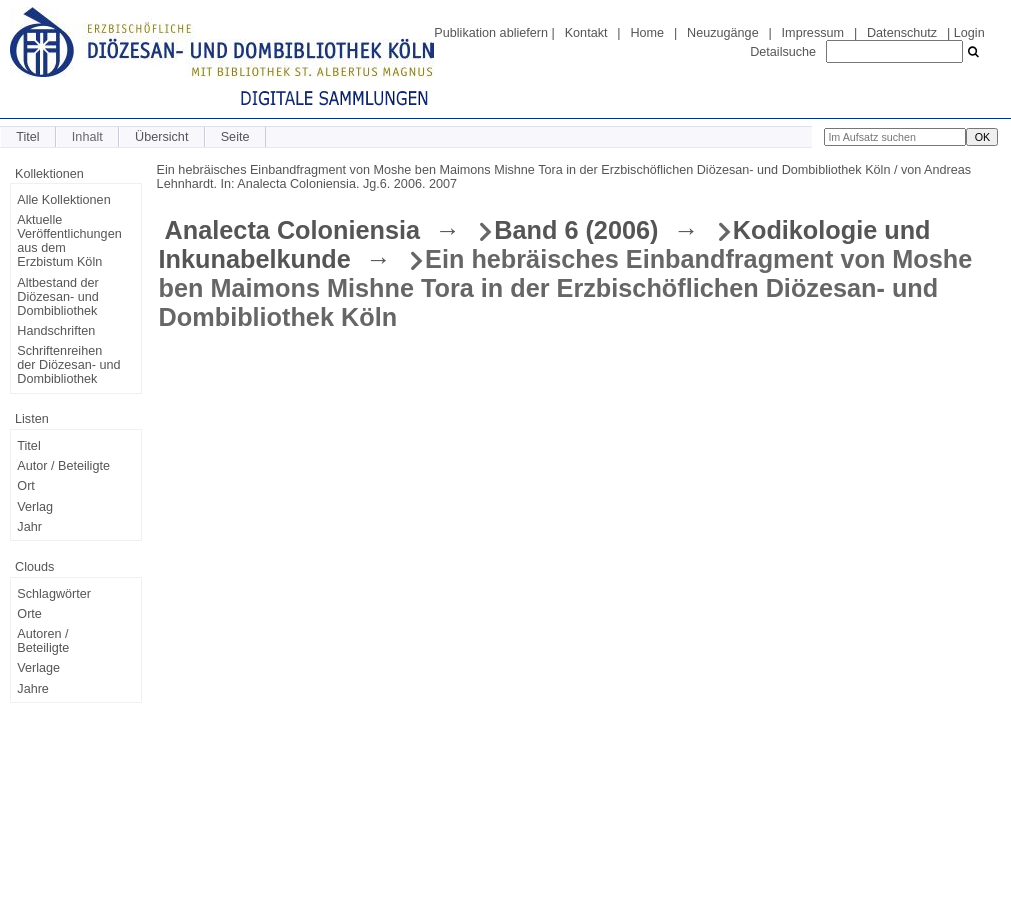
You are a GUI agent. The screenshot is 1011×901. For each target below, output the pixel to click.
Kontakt (586, 33)
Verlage (38, 668)
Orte (29, 614)
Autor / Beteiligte (63, 466)
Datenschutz (902, 33)
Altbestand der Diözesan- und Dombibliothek (57, 297)
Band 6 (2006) (576, 230)
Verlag (35, 507)
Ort (26, 486)
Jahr (29, 527)
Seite (235, 137)
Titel (27, 137)
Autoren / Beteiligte (43, 641)
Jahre (33, 689)
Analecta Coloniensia (292, 230)
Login (969, 33)
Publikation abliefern (491, 33)
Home (647, 33)
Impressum (813, 33)
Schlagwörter (54, 594)
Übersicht (161, 137)
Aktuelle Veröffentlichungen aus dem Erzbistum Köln (69, 241)
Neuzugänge (723, 33)
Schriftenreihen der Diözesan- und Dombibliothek (68, 365)
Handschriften (56, 331)
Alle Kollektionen (63, 200)
